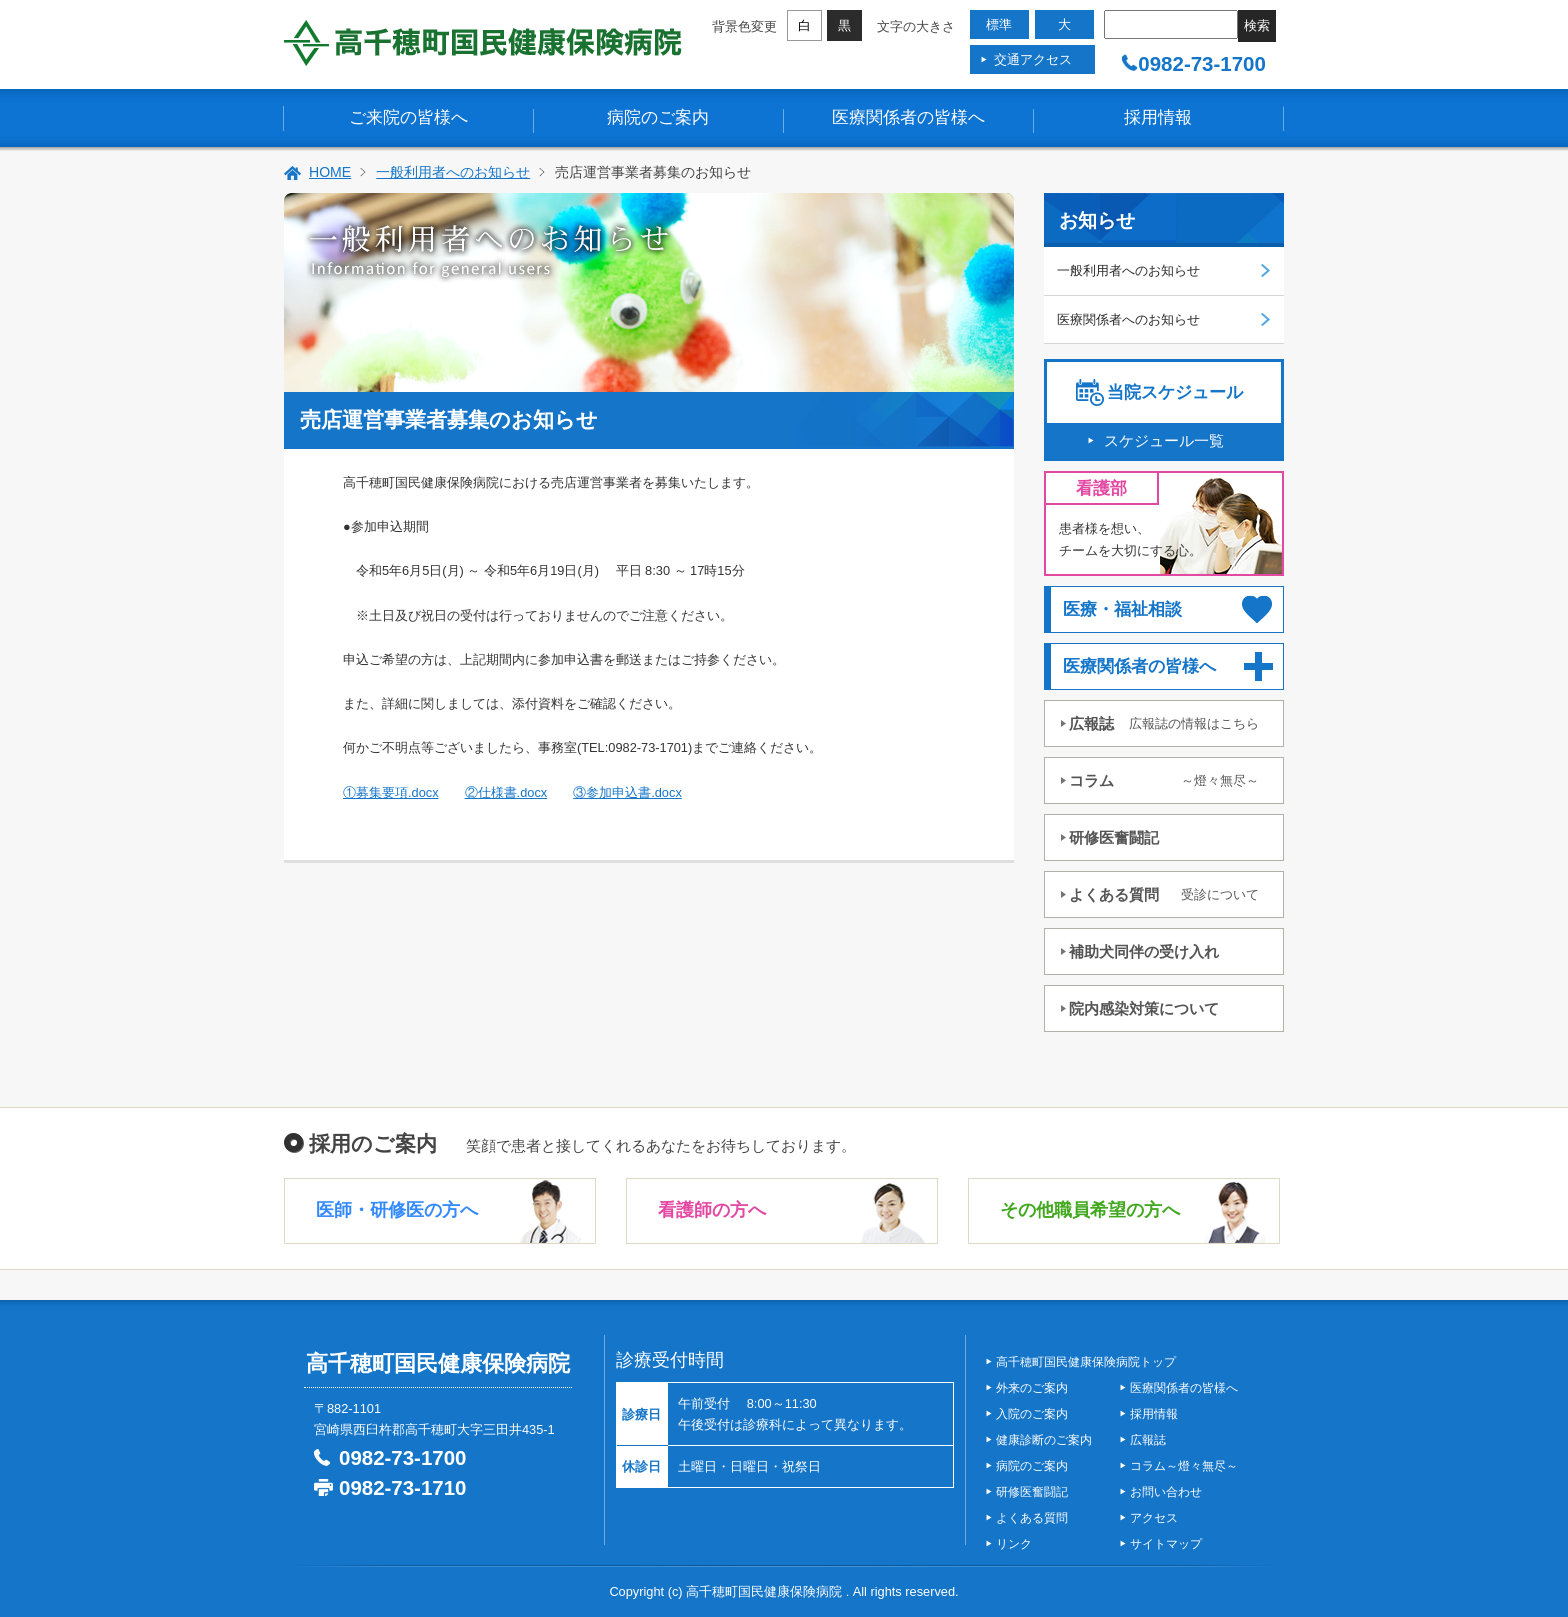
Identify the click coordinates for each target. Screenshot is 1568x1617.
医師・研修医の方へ (397, 1210)
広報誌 (1164, 723)
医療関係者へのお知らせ (1128, 319)
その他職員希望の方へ (1090, 1210)
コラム (1164, 780)
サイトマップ (1166, 1544)
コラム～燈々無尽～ (1184, 1466)
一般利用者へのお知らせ (453, 172)
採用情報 (1158, 117)
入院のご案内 (1032, 1414)
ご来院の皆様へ (408, 117)
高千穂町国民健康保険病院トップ (1086, 1362)
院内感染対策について (1144, 1008)
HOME (330, 172)
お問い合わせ (1166, 1492)
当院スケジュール (1175, 392)
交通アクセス (1033, 59)
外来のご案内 (1032, 1388)
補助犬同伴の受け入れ (1144, 951)
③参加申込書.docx (627, 792)
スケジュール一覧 (1164, 440)
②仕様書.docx (506, 792)
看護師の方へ (712, 1210)
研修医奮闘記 (1114, 837)
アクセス (1154, 1518)
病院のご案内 (658, 117)
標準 (999, 24)
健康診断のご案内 (1044, 1440)
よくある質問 (1164, 894)
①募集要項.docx (391, 792)
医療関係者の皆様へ (908, 117)
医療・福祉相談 (1122, 609)
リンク (1014, 1544)
